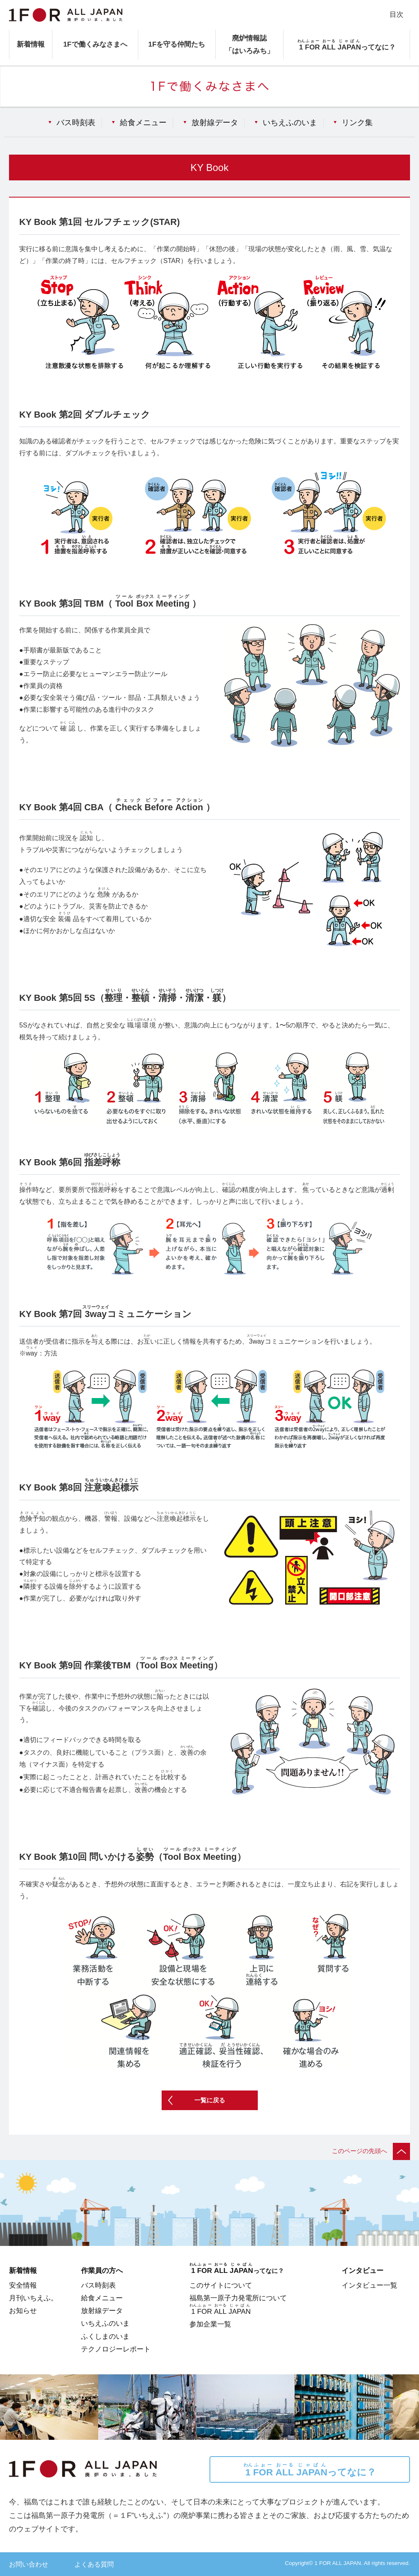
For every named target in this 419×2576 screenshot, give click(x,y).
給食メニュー (143, 122)
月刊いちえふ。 (33, 2298)
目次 (396, 14)
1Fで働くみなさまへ (95, 44)
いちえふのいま (290, 122)
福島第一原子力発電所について (238, 2298)
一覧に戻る (209, 2100)
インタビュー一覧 (369, 2285)
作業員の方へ (102, 2270)
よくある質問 (94, 2564)
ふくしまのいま (105, 2336)
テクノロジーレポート (116, 2349)
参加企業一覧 (210, 2324)
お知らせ (23, 2310)
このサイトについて (220, 2285)
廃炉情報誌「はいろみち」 (249, 44)
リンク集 (357, 122)
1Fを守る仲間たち (176, 44)
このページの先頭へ (371, 2151)
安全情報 (23, 2285)
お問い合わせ (28, 2564)
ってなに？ (309, 2469)
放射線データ (214, 122)
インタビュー (362, 2270)
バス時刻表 (75, 122)
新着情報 (31, 44)
